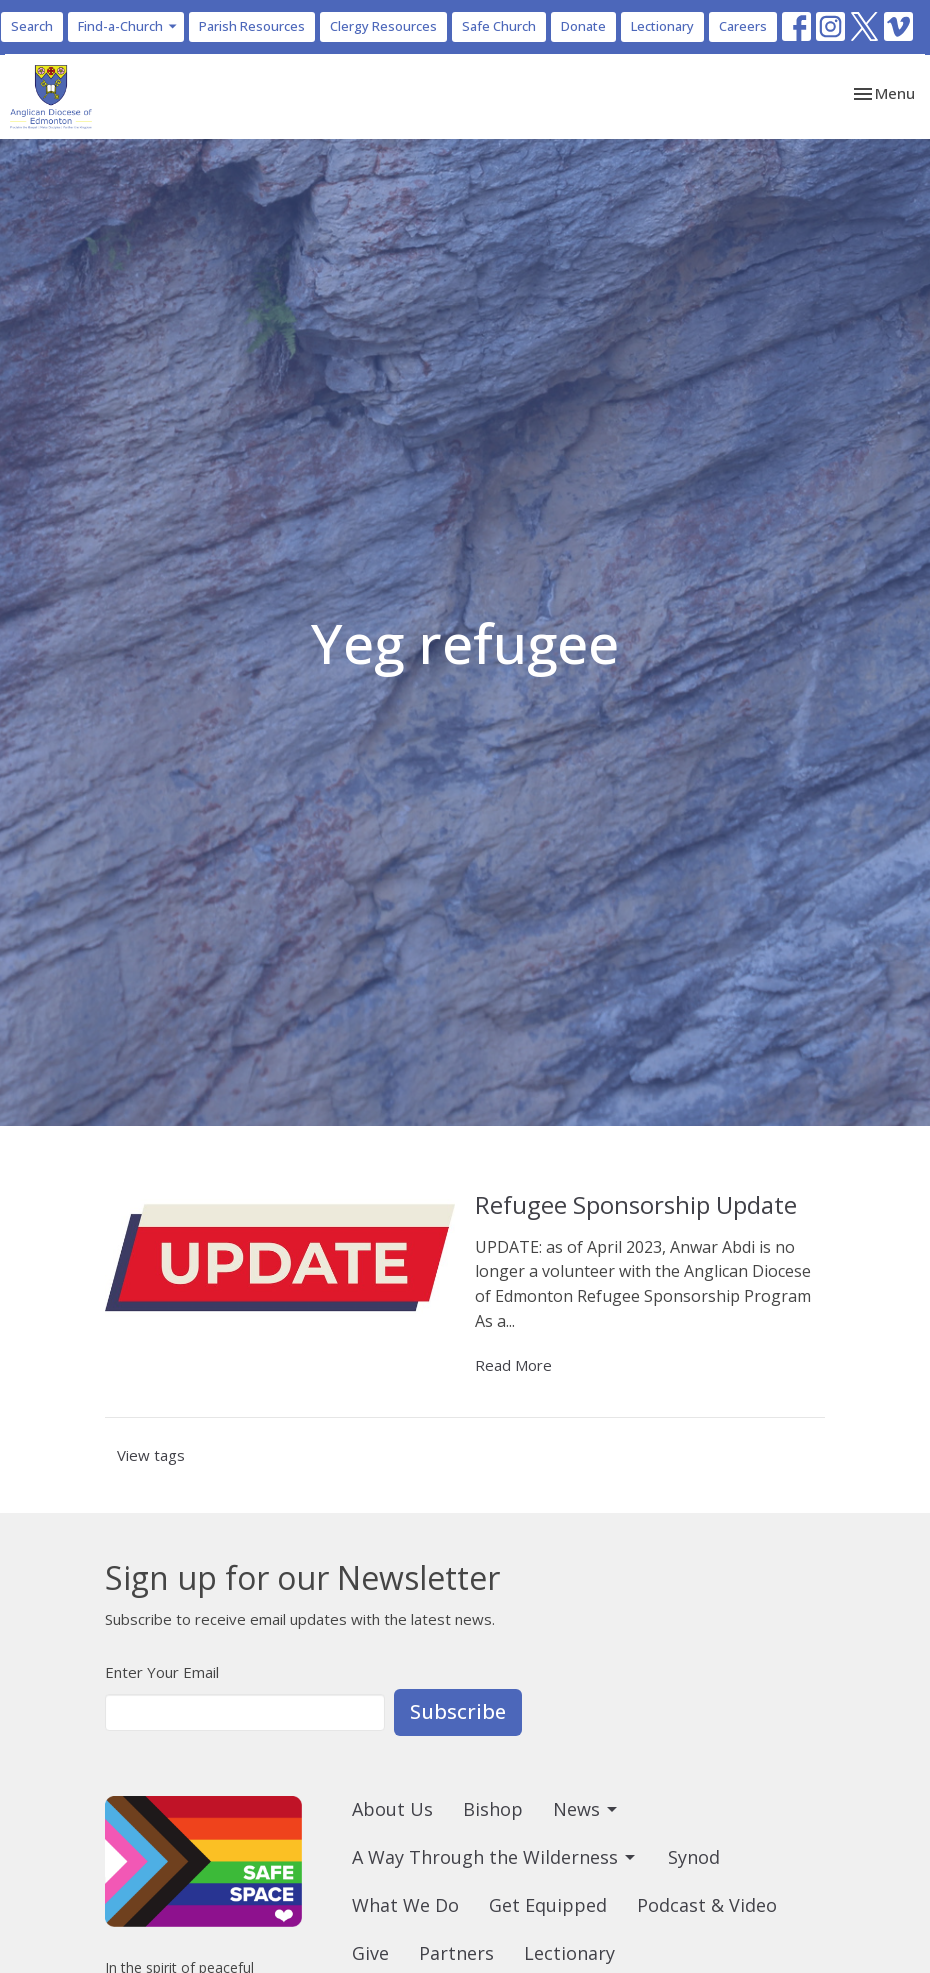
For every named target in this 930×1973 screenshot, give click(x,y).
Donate (583, 26)
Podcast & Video (707, 1905)
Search (32, 26)
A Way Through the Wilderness (495, 1857)
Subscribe (458, 1711)
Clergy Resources (383, 26)
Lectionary (662, 26)
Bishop (493, 1809)
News (586, 1809)
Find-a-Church (128, 26)
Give (370, 1953)
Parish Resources (252, 26)
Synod (694, 1857)
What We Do (405, 1905)
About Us (392, 1809)
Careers (743, 26)
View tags (151, 1455)
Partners (456, 1953)
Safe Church (499, 26)
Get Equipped (548, 1905)
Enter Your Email (162, 1672)
